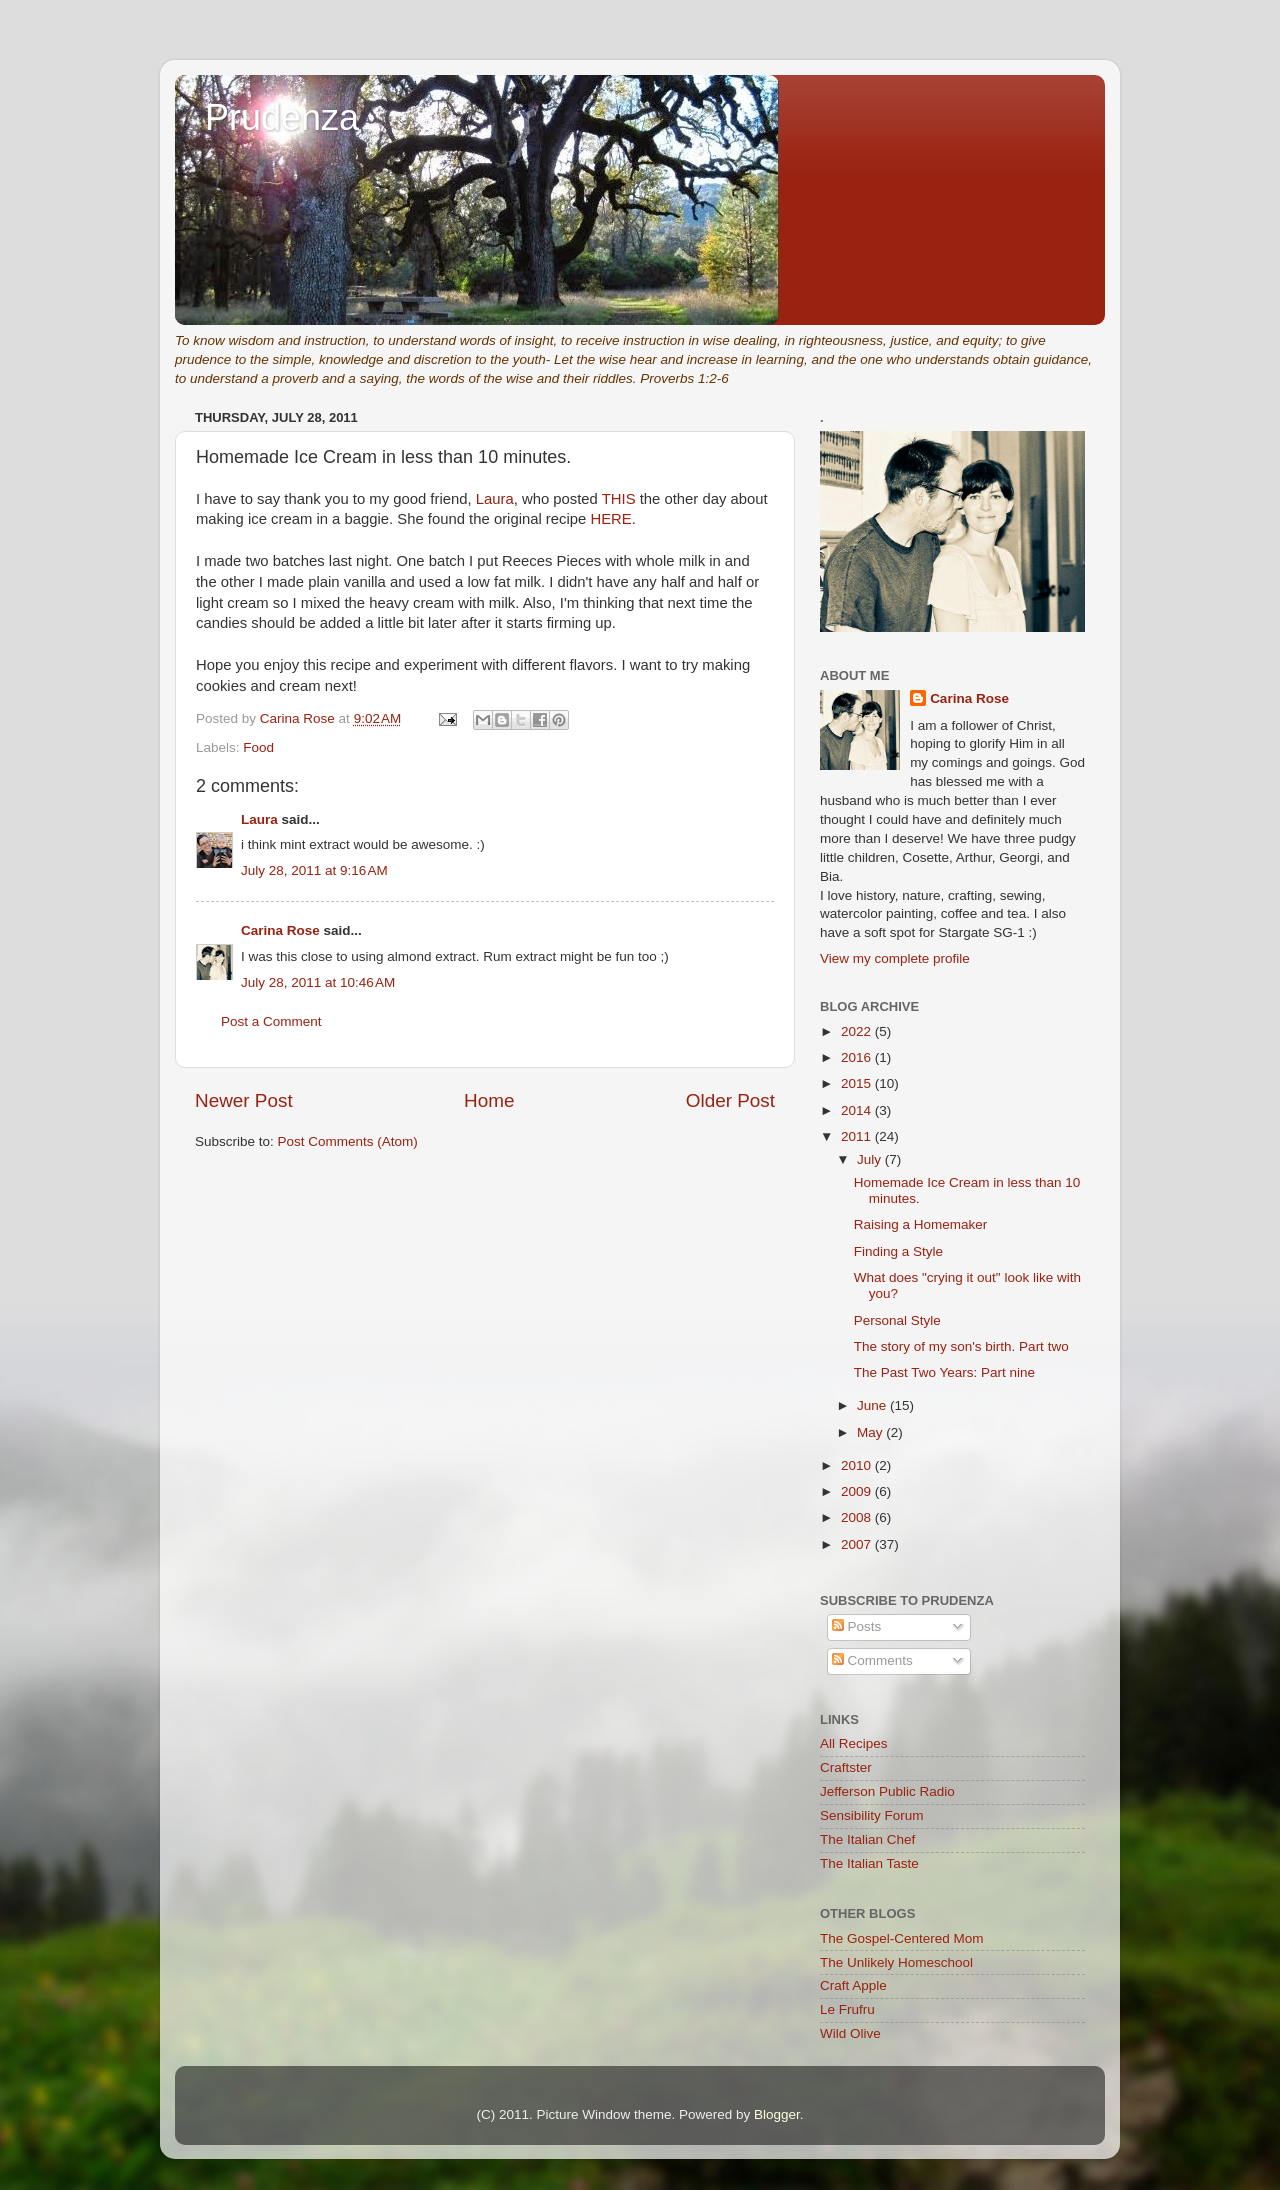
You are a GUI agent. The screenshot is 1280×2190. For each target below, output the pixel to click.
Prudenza (282, 117)
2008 (858, 1517)
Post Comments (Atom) (348, 1141)
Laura (495, 499)
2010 (858, 1465)
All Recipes (854, 1743)
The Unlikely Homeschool (896, 1962)
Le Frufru (847, 2009)
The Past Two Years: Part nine (944, 1372)
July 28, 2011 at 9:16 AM (314, 870)
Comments (872, 1660)
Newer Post (244, 1100)
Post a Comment (271, 1021)
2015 (858, 1083)
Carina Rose (280, 930)
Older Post (730, 1100)
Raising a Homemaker (921, 1224)
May (871, 1432)
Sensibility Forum (872, 1815)
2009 (858, 1491)
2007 (858, 1544)
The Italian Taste (869, 1863)
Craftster (846, 1767)
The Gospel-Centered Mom (902, 1938)
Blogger (777, 2114)
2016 (858, 1057)
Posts (857, 1626)
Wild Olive (850, 2033)
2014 (858, 1110)
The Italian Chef (867, 1839)
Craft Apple (853, 1985)
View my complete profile (895, 958)
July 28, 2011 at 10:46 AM (318, 982)
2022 (858, 1031)
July (871, 1159)
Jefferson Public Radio (887, 1791)
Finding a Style (898, 1251)
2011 (858, 1136)
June (873, 1405)
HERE (610, 519)
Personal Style (897, 1320)
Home (489, 1100)
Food (258, 747)
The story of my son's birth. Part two (961, 1346)
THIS (619, 499)
